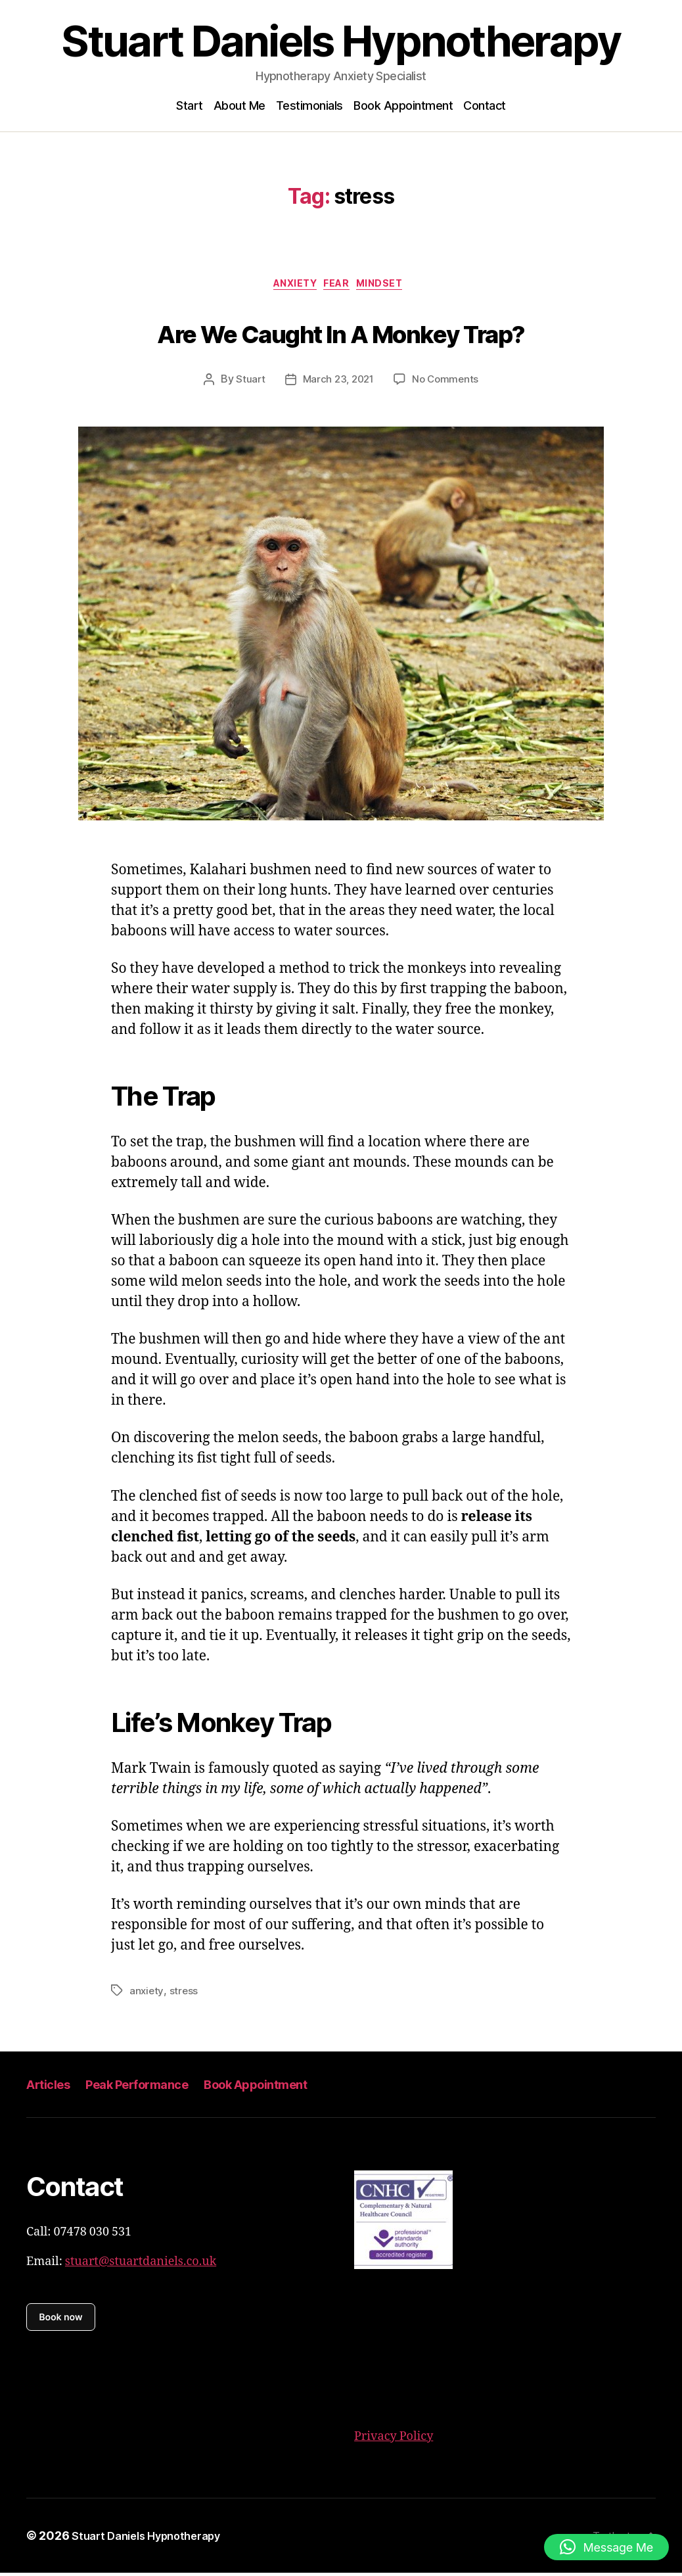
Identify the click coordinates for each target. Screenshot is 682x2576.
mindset (392, 287)
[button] (606, 2547)
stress (184, 1994)
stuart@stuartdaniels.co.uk (140, 2264)
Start (189, 105)
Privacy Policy (393, 2439)
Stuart (246, 383)
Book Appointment (403, 105)
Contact (484, 105)
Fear (340, 287)
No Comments (447, 383)
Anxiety (290, 287)
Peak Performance (152, 2087)
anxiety (146, 1994)
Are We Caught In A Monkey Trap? (341, 334)
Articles (52, 2087)
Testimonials (309, 105)
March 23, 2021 (337, 383)
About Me (239, 105)
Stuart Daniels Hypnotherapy (340, 41)
